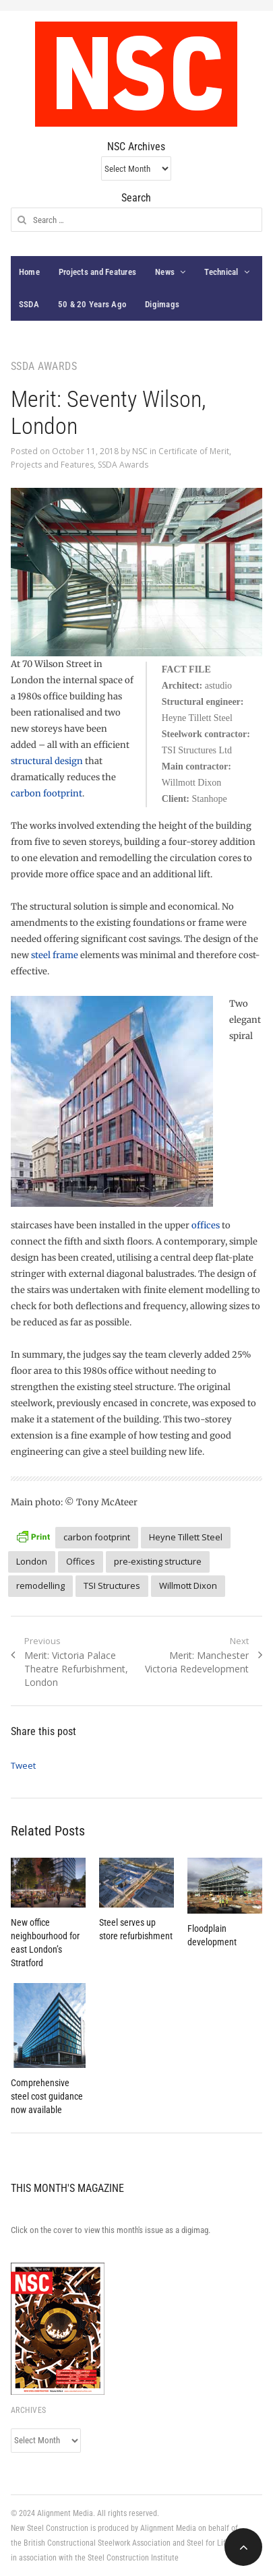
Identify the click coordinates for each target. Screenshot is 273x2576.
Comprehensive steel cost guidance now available (47, 2096)
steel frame (54, 955)
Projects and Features (97, 272)
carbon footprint (46, 793)
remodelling (40, 1585)
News (165, 272)
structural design (47, 761)
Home (29, 272)
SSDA (29, 304)
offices (205, 1225)
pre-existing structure (158, 1561)
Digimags (162, 304)
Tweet (23, 1765)
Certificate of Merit (193, 451)
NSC (140, 451)
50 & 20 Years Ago (92, 304)
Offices (80, 1561)
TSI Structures (112, 1585)
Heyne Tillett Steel (185, 1537)
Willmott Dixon (188, 1585)
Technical (221, 272)
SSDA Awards (123, 464)
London (31, 1561)
